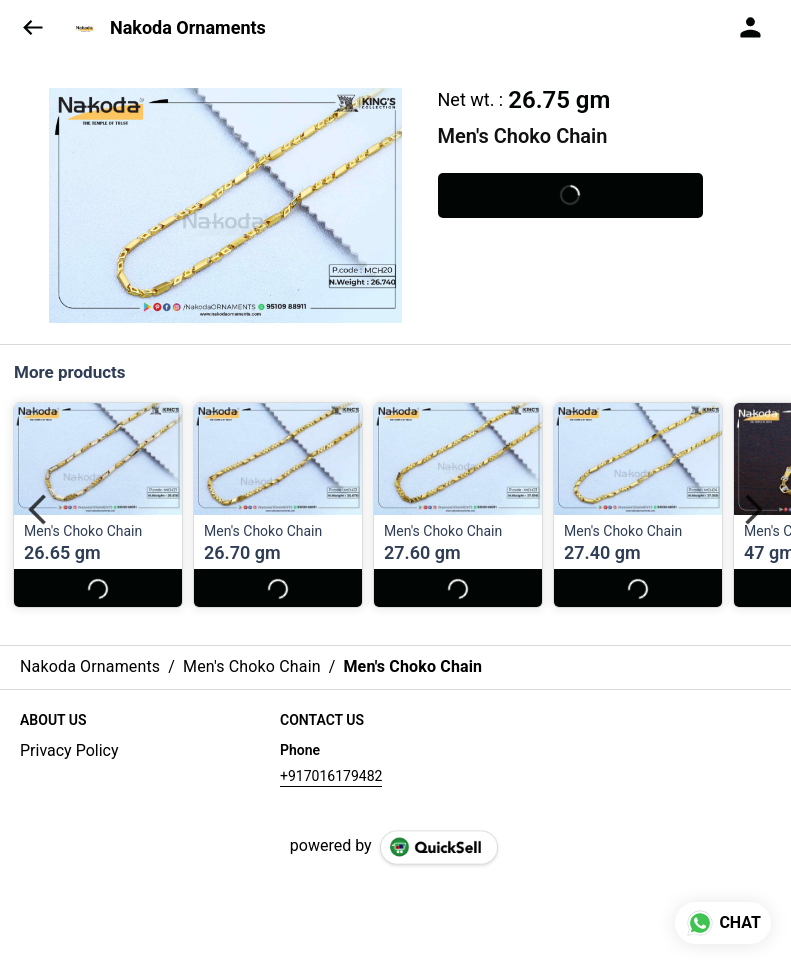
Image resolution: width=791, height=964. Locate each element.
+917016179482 (331, 776)
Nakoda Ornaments (188, 28)
